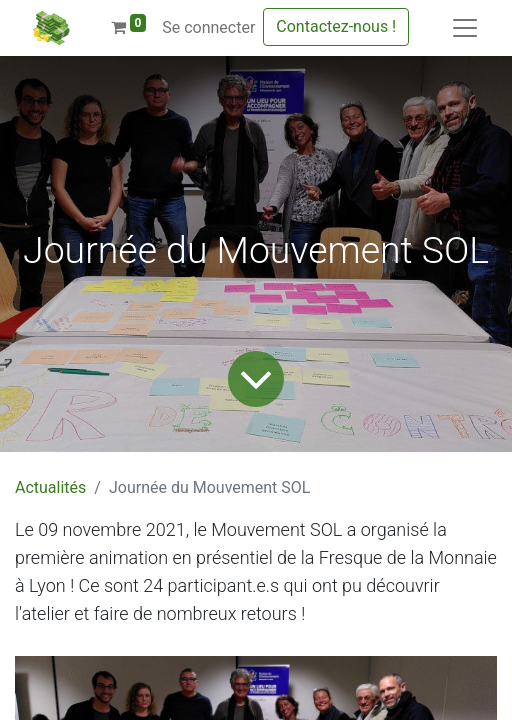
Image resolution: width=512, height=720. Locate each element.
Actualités (50, 487)
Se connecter (208, 27)
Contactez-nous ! (336, 26)
